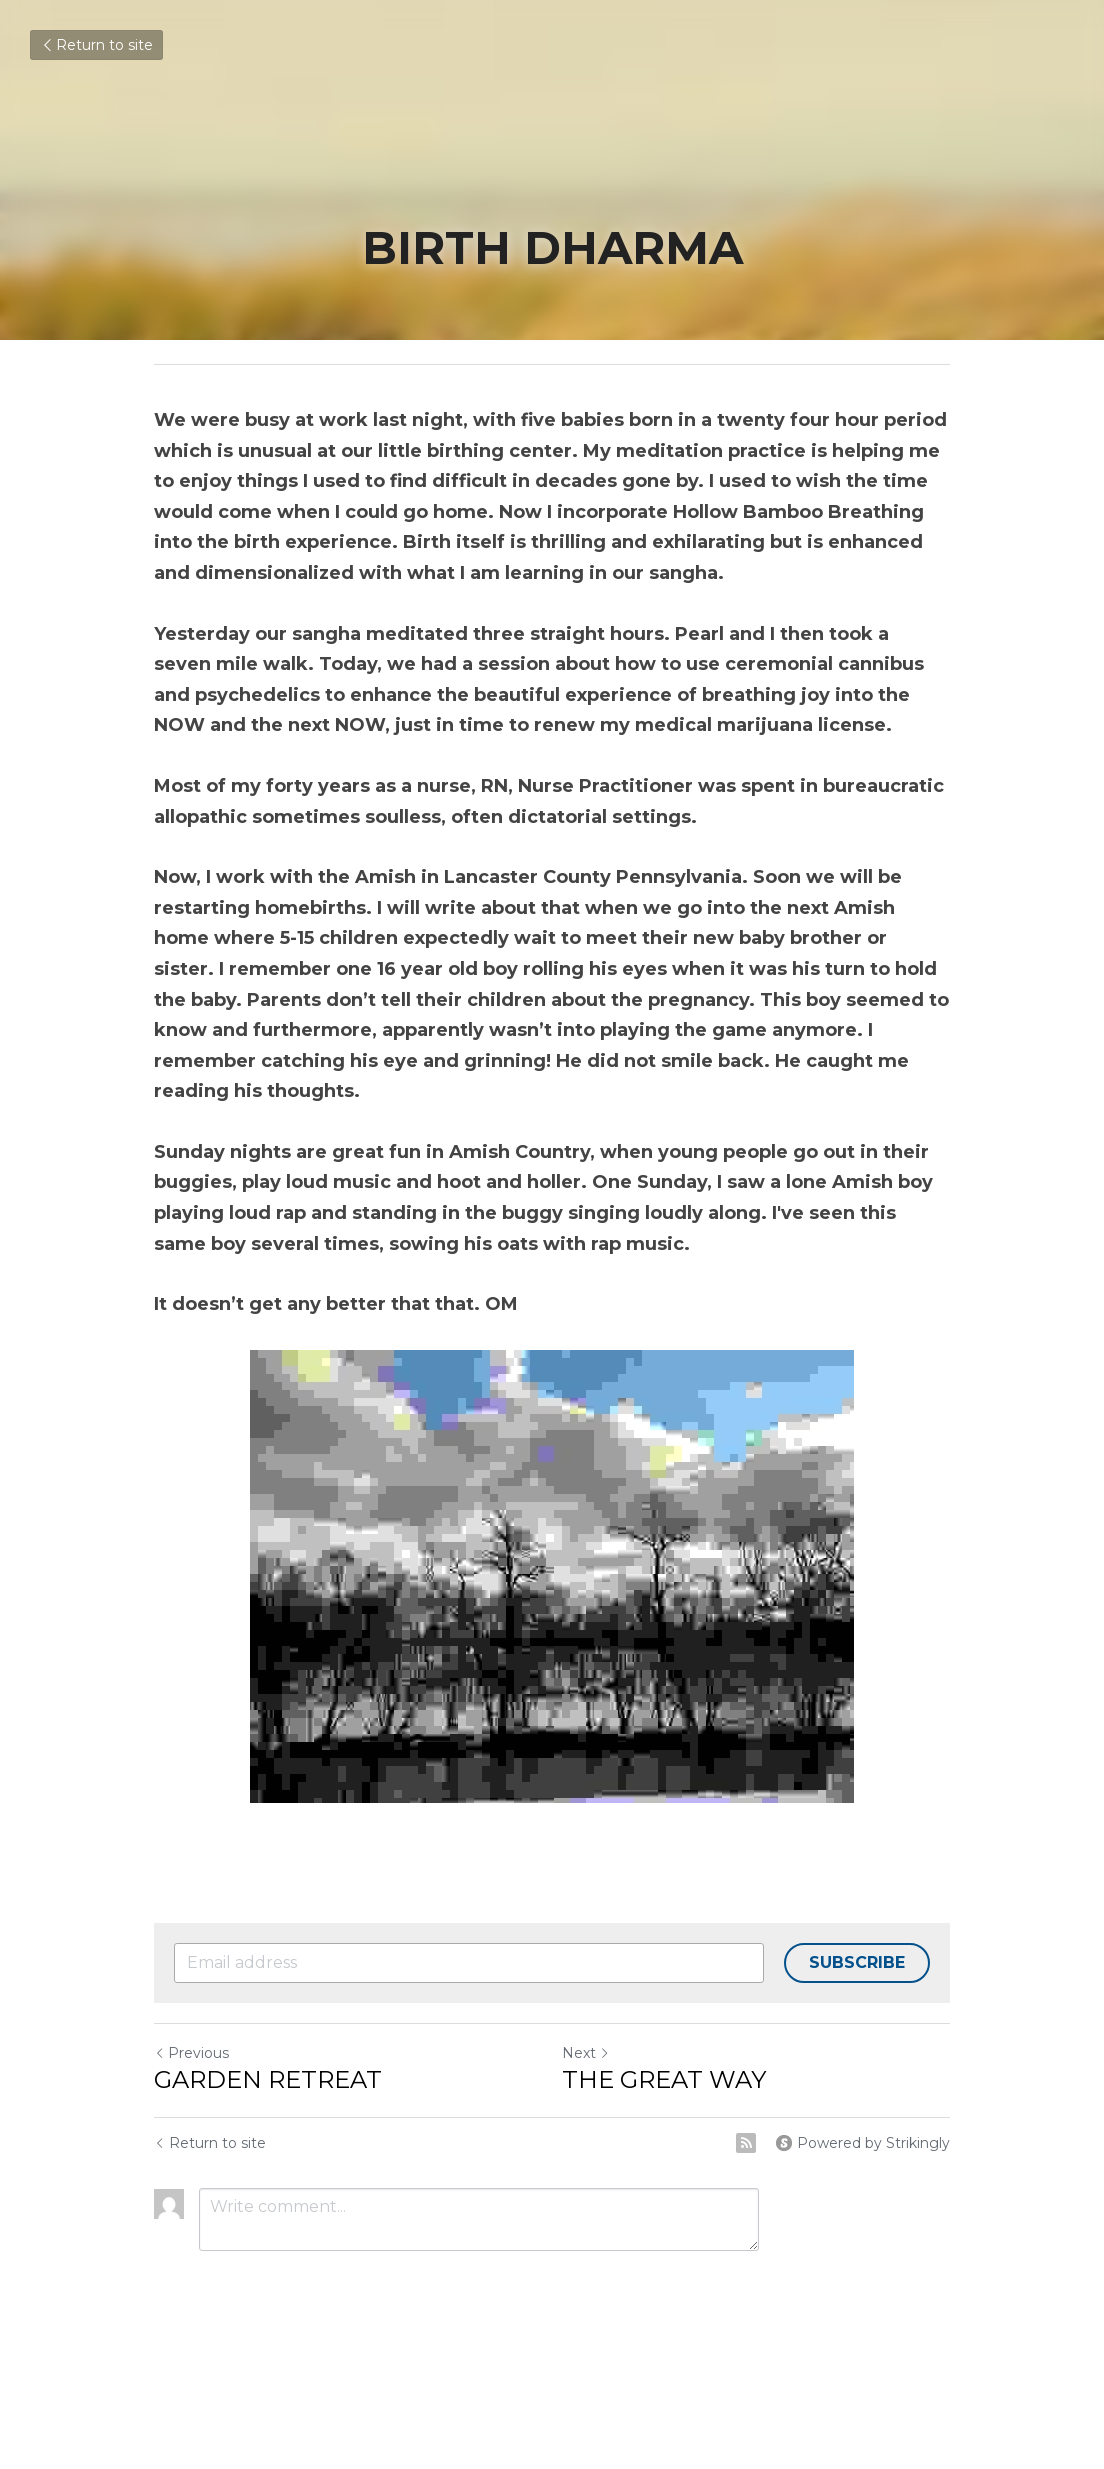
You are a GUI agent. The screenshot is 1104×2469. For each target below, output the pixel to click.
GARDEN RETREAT (268, 2079)
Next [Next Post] (586, 2053)
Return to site (96, 45)
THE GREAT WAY (664, 2079)
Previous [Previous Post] (191, 2053)
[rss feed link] (746, 2143)
